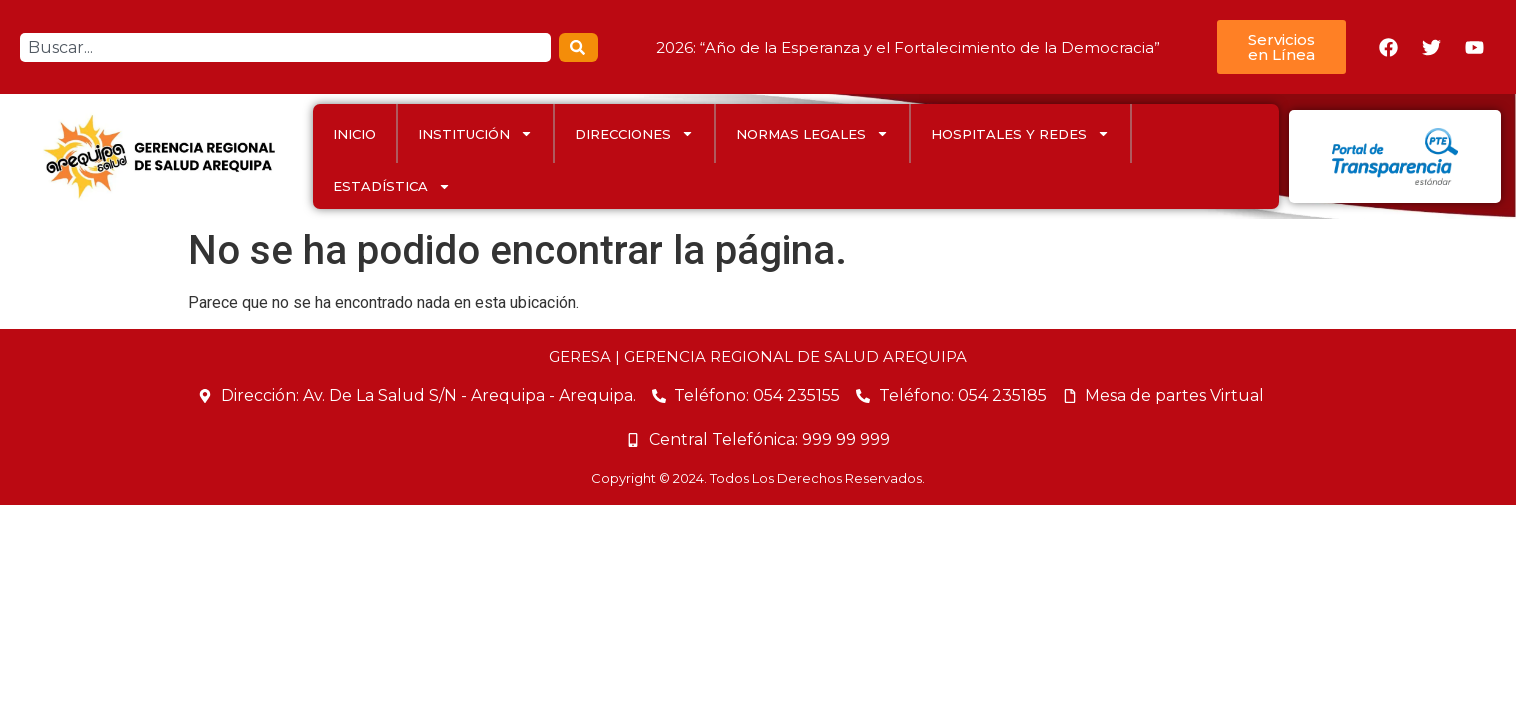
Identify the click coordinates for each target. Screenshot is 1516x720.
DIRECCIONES (634, 133)
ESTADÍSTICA (392, 186)
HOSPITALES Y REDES (1020, 133)
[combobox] (285, 47)
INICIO (354, 134)
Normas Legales (812, 133)
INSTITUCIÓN (475, 133)
